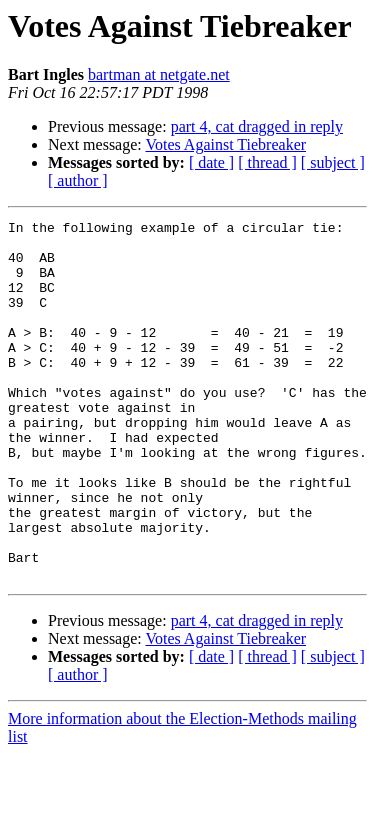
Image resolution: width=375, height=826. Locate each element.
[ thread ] (267, 162)
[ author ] (78, 180)
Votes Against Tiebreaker (225, 144)
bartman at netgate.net (159, 74)
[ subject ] (333, 162)
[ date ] (211, 162)
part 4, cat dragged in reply (257, 126)
